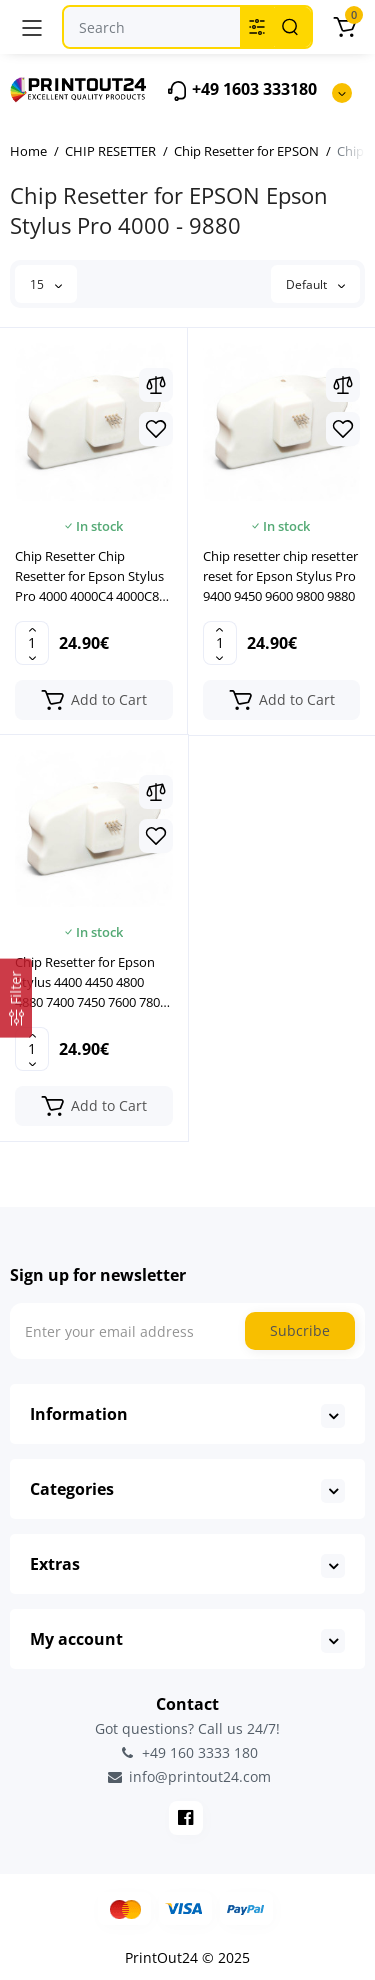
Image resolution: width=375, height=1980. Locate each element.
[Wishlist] (156, 429)
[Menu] (32, 27)
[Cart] (344, 27)
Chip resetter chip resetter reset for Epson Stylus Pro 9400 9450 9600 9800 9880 (280, 576)
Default (315, 284)
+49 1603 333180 (241, 90)
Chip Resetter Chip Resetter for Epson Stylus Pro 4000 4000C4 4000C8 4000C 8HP (89, 576)
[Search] (290, 27)
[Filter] (16, 998)
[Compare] (156, 385)
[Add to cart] (94, 700)
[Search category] (257, 27)
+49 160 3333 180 (188, 1752)
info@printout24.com (188, 1777)
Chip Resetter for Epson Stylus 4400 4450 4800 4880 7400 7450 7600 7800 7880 (91, 982)
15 (46, 284)
